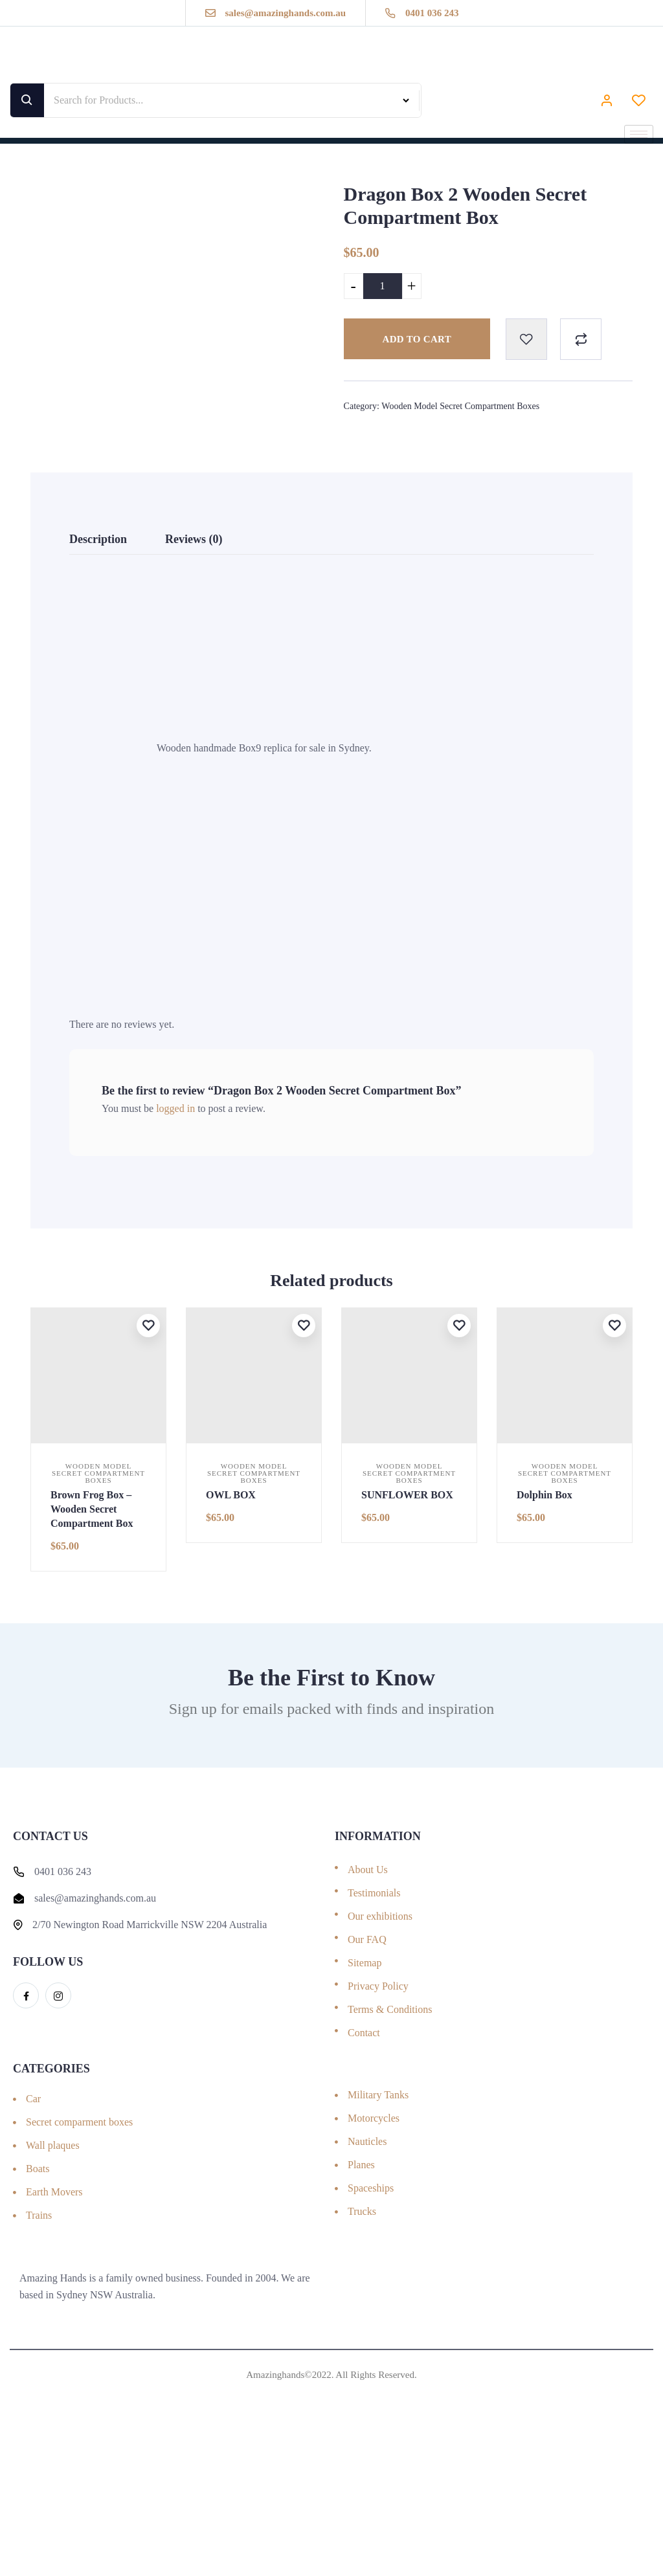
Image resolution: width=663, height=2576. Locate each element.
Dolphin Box (544, 1626)
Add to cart (417, 339)
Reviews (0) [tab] (193, 670)
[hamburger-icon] (638, 134)
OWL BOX (231, 1626)
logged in (175, 1239)
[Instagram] (58, 2127)
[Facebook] (26, 2127)
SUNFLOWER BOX (407, 1626)
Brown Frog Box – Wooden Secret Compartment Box (92, 1641)
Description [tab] (98, 670)
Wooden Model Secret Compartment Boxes (460, 406)
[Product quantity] (382, 286)
